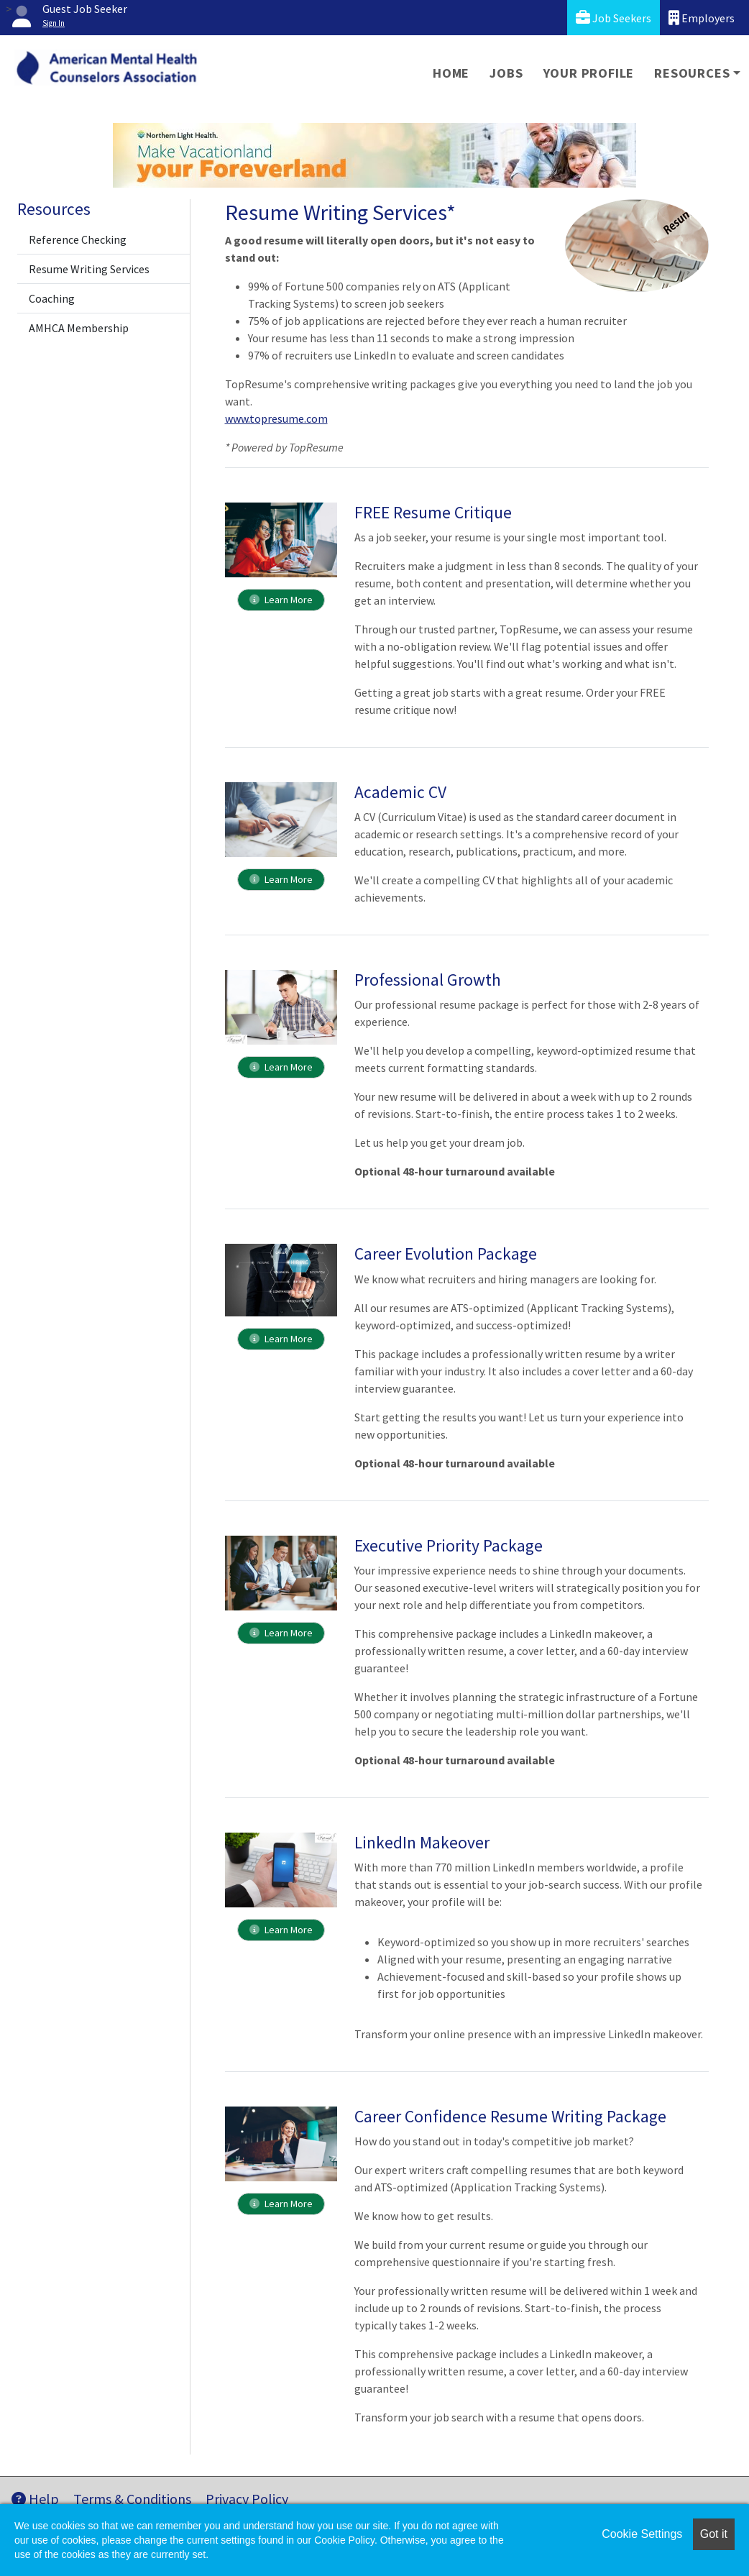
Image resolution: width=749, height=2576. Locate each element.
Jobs (506, 73)
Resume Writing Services (89, 269)
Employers (701, 18)
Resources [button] (692, 73)
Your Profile (589, 73)
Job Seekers (613, 18)
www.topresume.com (276, 418)
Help (35, 2499)
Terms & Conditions (132, 2499)
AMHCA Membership (79, 328)
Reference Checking (78, 239)
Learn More (281, 599)
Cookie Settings (642, 2534)
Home (451, 73)
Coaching (52, 298)
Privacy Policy (247, 2499)
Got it (713, 2534)
